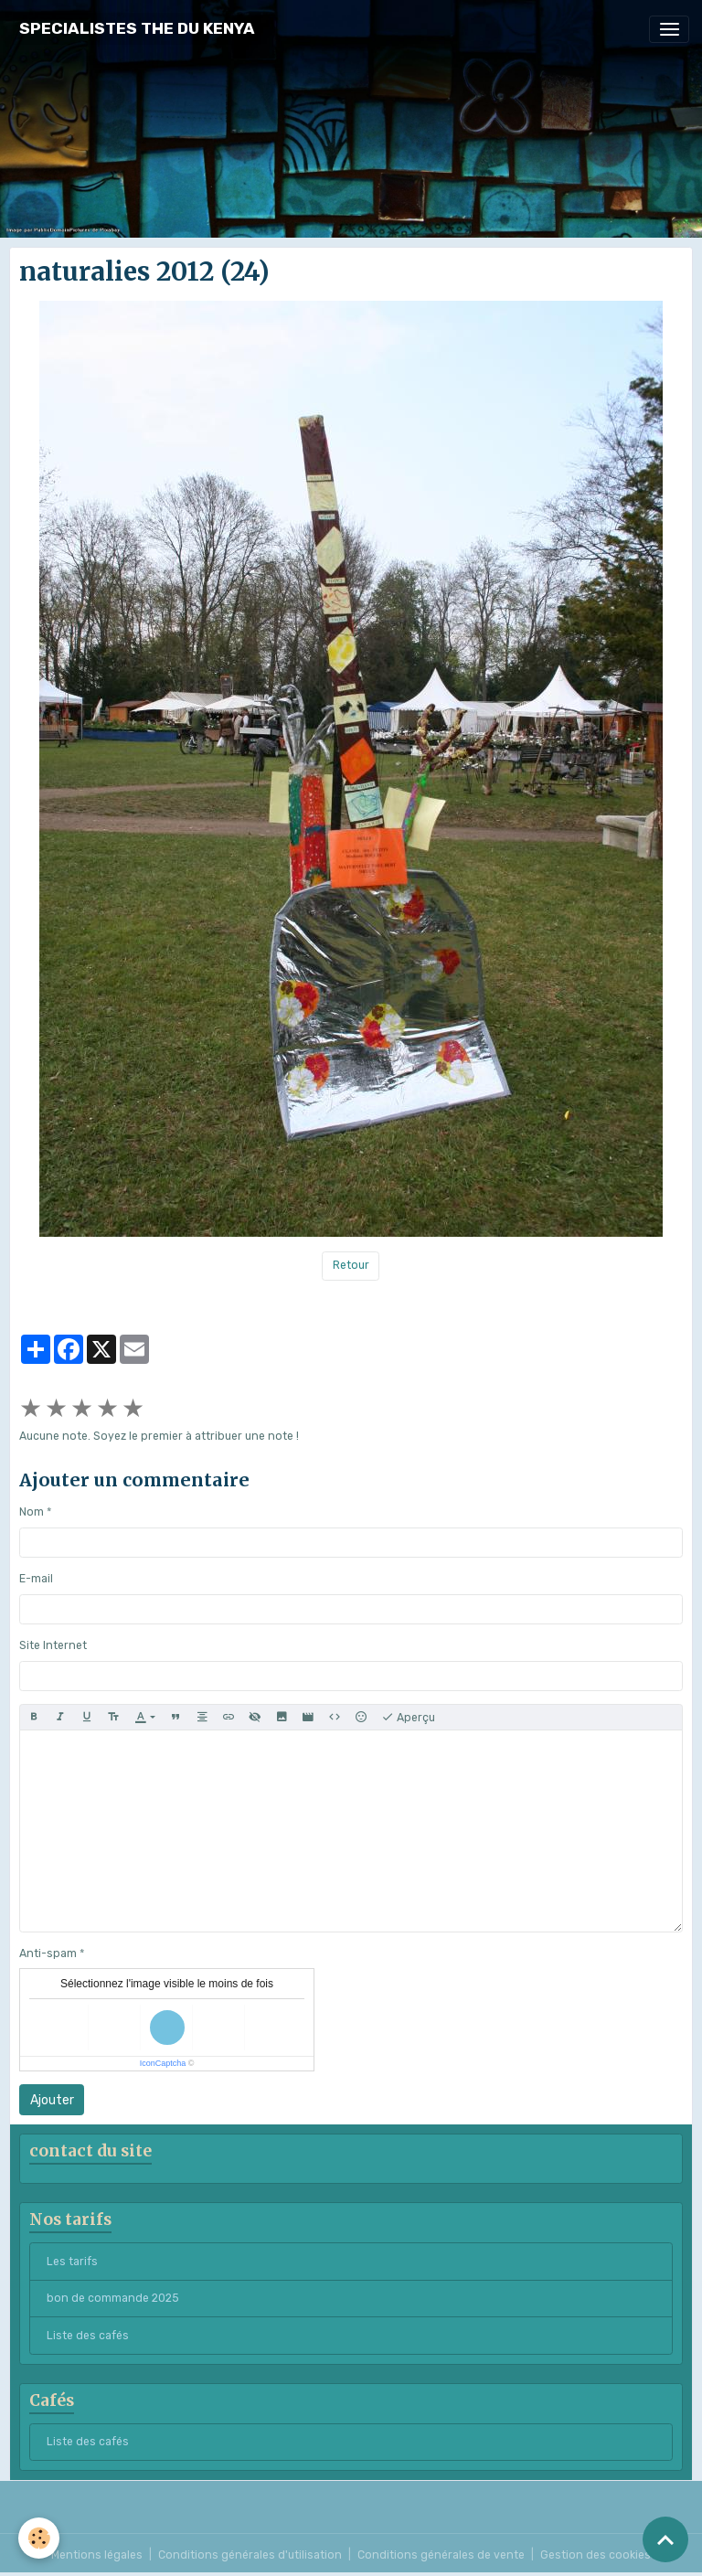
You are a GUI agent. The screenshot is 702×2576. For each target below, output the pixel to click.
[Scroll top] (665, 2539)
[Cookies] (38, 2538)
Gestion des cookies (595, 2555)
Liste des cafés (88, 2335)
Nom (31, 1512)
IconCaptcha (163, 2063)
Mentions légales (97, 2555)
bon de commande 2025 (113, 2298)
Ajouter (52, 2100)
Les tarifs (72, 2261)
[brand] (137, 29)
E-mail (36, 1578)
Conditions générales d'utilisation (250, 2555)
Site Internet (53, 1645)
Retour (351, 1265)
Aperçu (408, 1717)
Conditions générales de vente (441, 2555)
